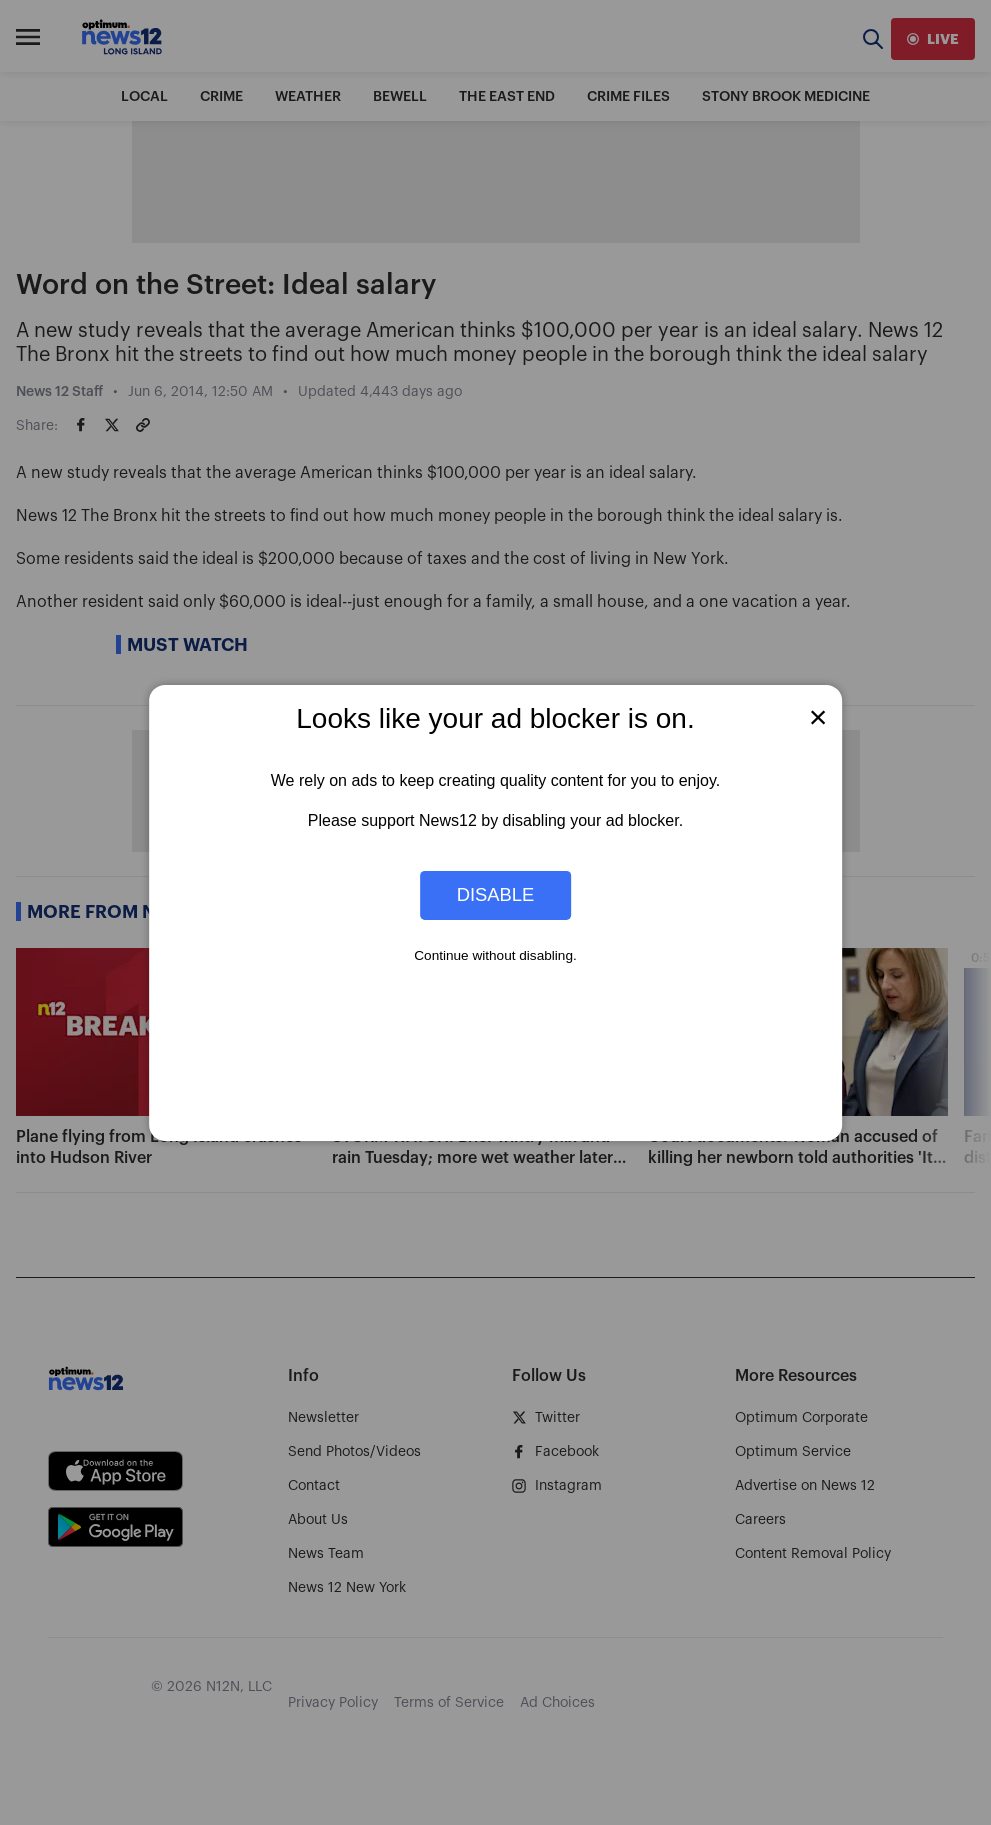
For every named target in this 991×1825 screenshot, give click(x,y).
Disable (496, 894)
